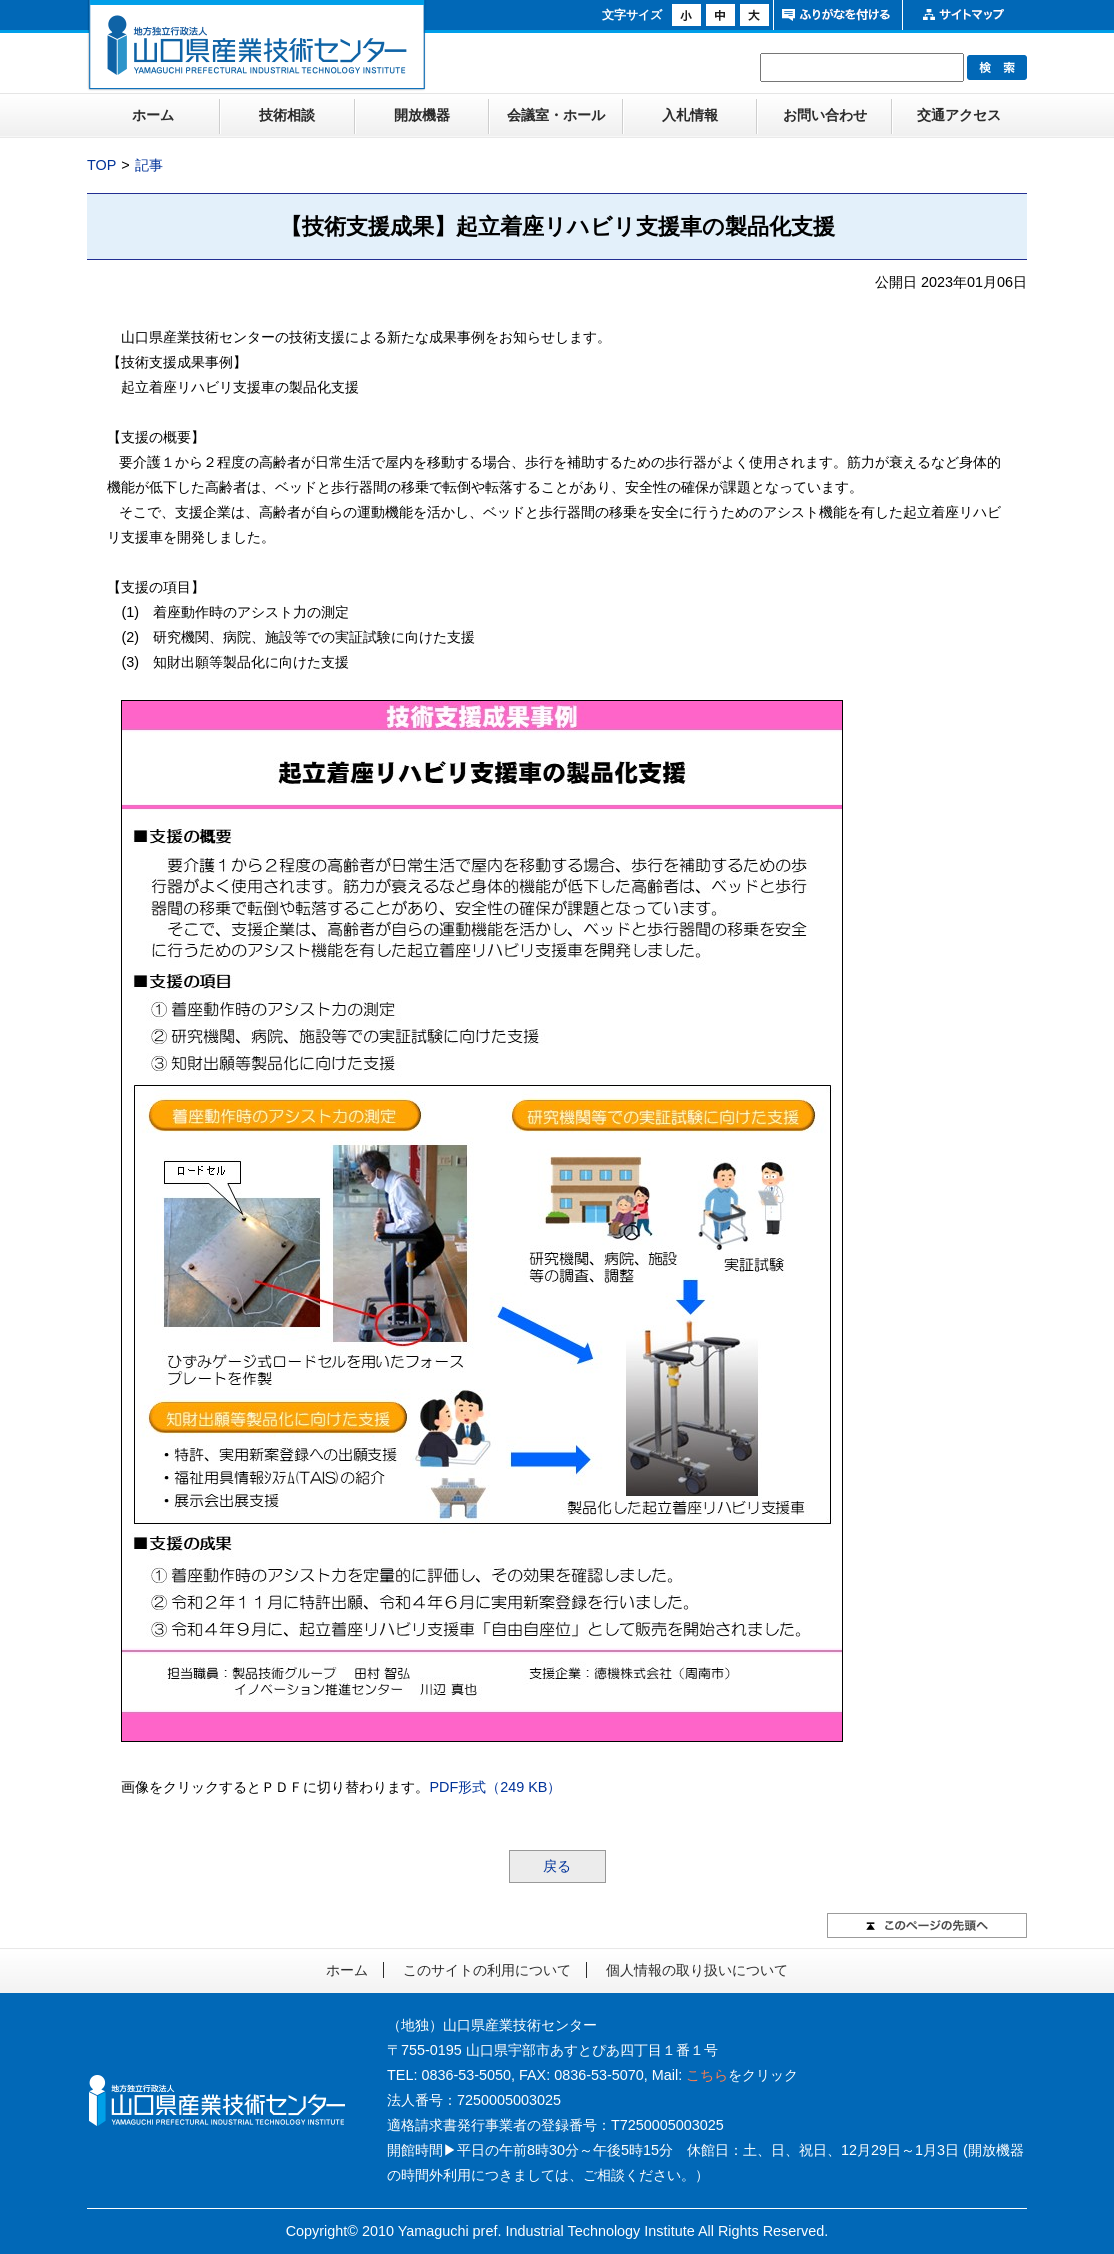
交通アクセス (959, 115)
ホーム (153, 115)
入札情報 (690, 115)
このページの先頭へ (927, 1925)
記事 (149, 165)
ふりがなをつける (835, 15)
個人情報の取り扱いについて (697, 1970)
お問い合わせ (825, 115)
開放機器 (422, 115)
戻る (557, 1866)
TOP (101, 165)
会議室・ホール (556, 115)
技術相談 (287, 115)
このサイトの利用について (487, 1970)
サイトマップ (964, 15)
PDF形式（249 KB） (495, 1787)
